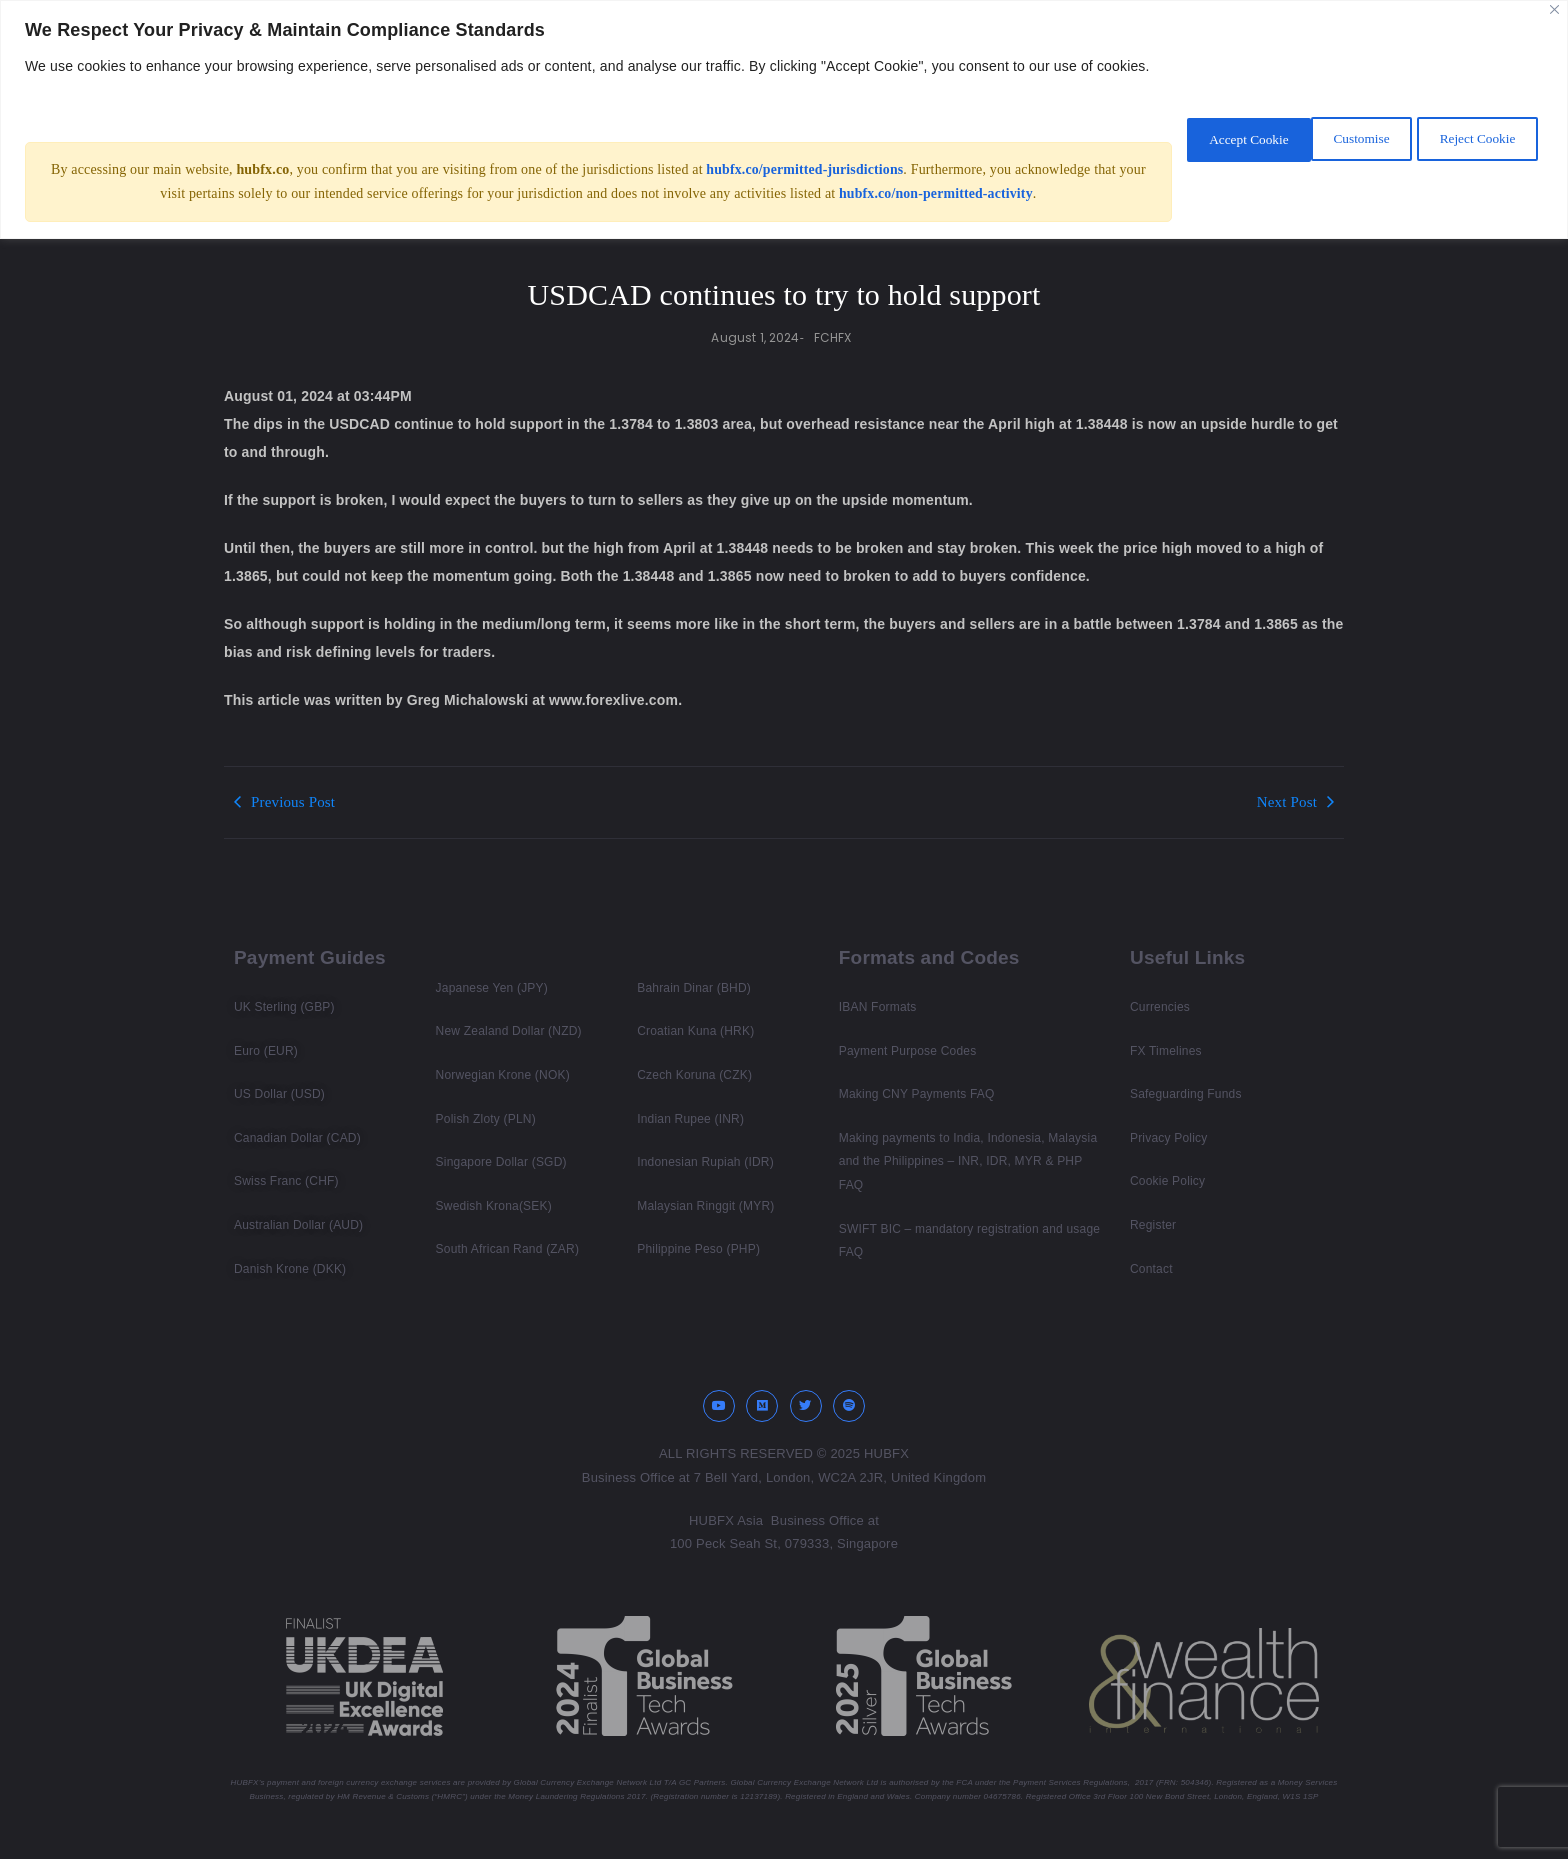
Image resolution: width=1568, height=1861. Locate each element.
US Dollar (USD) (279, 1094)
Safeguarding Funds (1186, 1094)
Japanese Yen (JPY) (492, 988)
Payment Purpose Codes (908, 1051)
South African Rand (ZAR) (508, 1249)
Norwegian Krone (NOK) (503, 1075)
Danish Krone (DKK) (290, 1269)
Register (1153, 1225)
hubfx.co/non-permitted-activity (935, 217)
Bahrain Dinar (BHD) (694, 988)
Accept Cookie (1472, 149)
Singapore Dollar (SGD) (501, 1162)
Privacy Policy (1168, 1138)
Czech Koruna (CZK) (694, 1075)
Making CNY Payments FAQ (917, 1094)
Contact (1151, 1269)
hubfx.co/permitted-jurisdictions (804, 193)
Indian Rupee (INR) (690, 1119)
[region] (784, 131)
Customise (1189, 149)
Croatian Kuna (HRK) (695, 1031)
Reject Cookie (1325, 149)
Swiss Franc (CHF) (286, 1181)
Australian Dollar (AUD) (298, 1225)
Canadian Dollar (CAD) (297, 1138)
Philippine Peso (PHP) (698, 1249)
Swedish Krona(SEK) (494, 1206)
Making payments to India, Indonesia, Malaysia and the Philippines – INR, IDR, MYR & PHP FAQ (968, 1161)
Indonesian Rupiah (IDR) (705, 1162)
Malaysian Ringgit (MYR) (705, 1206)
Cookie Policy (1167, 1181)
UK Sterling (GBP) (284, 1007)
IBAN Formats (878, 1007)
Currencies (1160, 1007)
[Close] (1554, 9)
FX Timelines (1166, 1051)
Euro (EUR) (266, 1051)
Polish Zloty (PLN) (486, 1119)
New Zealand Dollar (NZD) (509, 1031)
